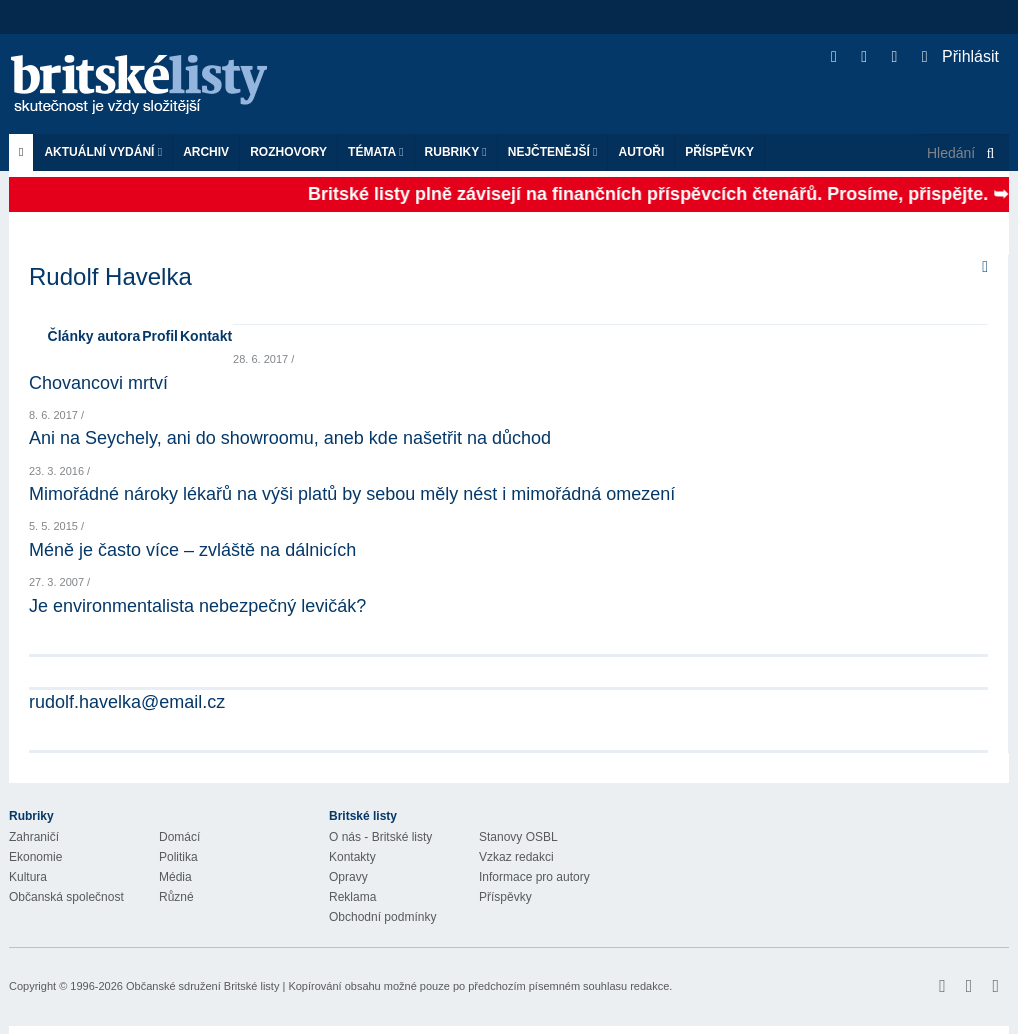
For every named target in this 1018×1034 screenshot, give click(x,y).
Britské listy (149, 85)
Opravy (348, 877)
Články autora (94, 336)
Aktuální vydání (103, 152)
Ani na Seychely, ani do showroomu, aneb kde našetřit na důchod (290, 438)
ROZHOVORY (288, 152)
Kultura (28, 877)
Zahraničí (34, 837)
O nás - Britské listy (380, 837)
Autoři (641, 152)
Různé (176, 897)
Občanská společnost (66, 897)
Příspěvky (719, 152)
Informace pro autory (534, 877)
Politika (178, 857)
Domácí (179, 837)
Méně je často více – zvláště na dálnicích (192, 550)
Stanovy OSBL (518, 837)
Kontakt (206, 336)
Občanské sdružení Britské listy (202, 986)
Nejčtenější (553, 152)
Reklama (352, 897)
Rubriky (456, 152)
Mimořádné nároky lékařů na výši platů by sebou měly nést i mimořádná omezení (352, 494)
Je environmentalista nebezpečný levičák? (197, 606)
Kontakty (352, 857)
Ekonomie (35, 857)
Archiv (206, 152)
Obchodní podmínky (382, 917)
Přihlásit (960, 56)
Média (175, 877)
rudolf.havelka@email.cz (127, 702)
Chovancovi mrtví (98, 383)
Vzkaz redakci (516, 857)
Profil (160, 336)
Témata (376, 152)
